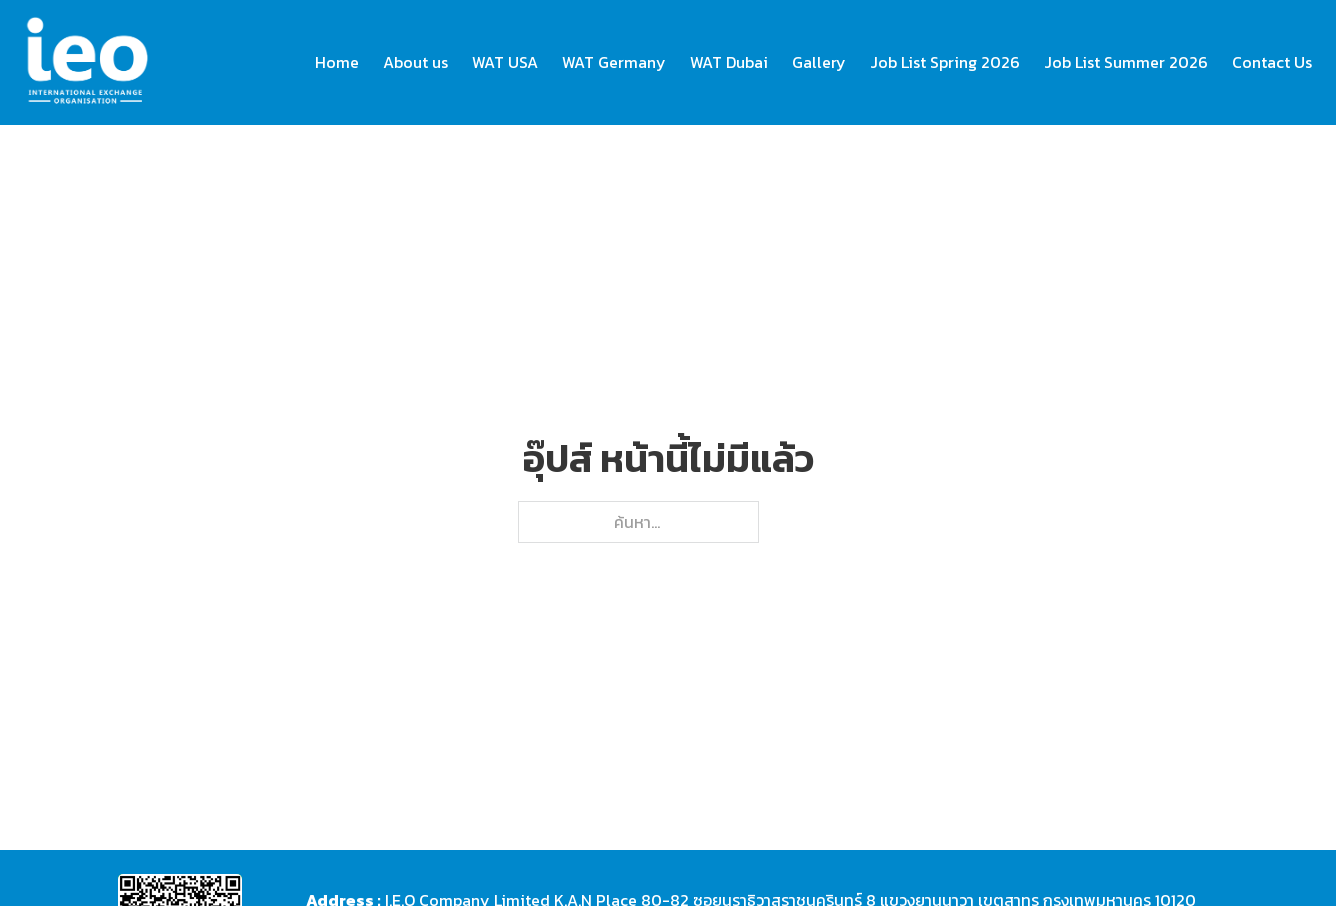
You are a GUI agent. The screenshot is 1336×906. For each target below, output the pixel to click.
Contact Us (1272, 62)
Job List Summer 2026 (1126, 62)
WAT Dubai (729, 62)
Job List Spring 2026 (945, 62)
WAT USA (505, 62)
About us (415, 62)
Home (337, 62)
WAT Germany (614, 62)
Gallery (819, 62)
